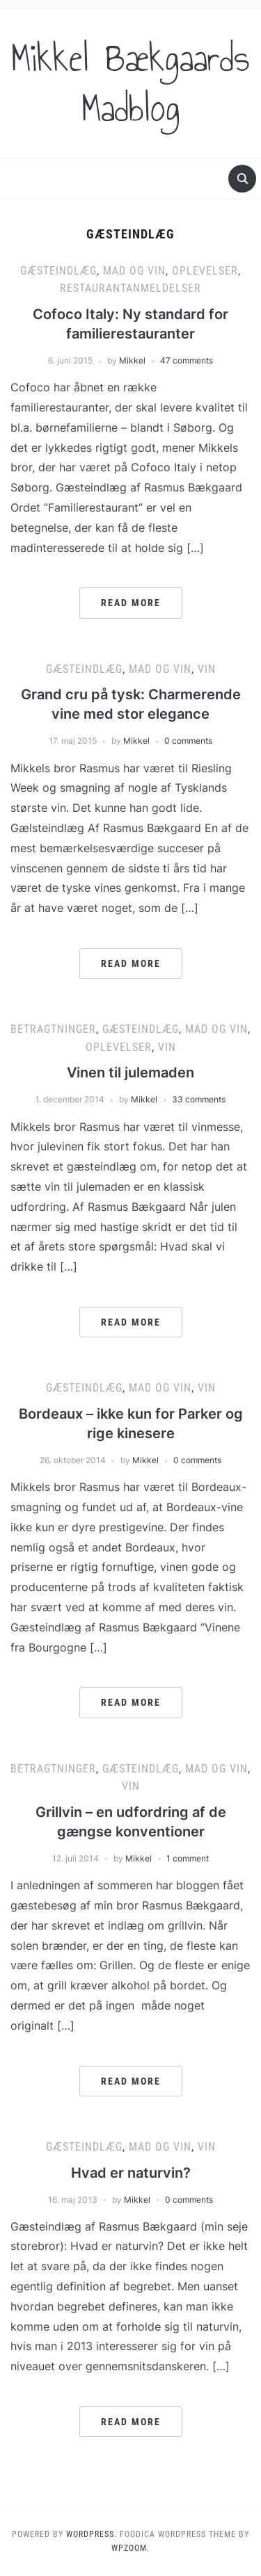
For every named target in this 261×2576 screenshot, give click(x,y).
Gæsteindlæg (58, 270)
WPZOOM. (130, 2548)
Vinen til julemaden (130, 1072)
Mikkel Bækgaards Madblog (130, 83)
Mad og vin (134, 270)
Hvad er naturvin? (131, 2173)
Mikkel (132, 360)
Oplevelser (205, 270)
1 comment (187, 1858)
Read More (131, 602)
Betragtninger (53, 1029)
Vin (207, 669)
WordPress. (91, 2534)
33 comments (199, 1099)
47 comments (186, 360)
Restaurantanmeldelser (130, 288)
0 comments (188, 740)
